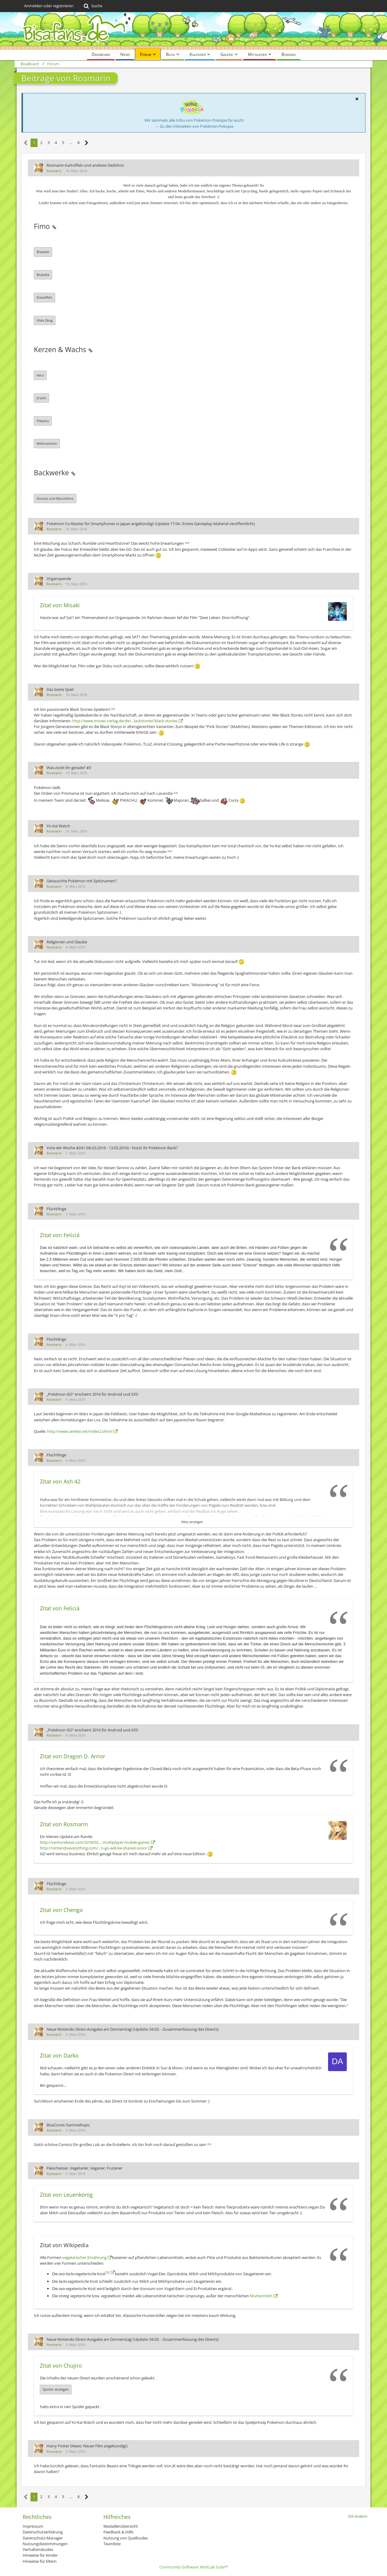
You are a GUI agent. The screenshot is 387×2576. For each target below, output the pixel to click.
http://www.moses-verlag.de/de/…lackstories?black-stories (124, 720)
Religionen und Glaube (67, 942)
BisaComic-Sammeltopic (68, 2125)
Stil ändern (357, 2516)
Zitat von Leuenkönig (66, 2194)
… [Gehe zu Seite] (70, 142)
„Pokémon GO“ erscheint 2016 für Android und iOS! (92, 1394)
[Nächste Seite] (86, 143)
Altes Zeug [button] (45, 320)
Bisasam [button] (43, 251)
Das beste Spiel (60, 689)
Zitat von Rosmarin (64, 1824)
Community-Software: (193, 2567)
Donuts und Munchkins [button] (55, 498)
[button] (356, 98)
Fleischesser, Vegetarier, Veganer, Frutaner (84, 2168)
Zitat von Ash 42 (60, 1481)
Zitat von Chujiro (61, 2365)
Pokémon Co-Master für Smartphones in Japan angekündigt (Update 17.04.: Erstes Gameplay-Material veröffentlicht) (151, 523)
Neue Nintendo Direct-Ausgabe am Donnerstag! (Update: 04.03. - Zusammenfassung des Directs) (133, 2029)
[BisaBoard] (193, 31)
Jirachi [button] (41, 398)
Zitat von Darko (59, 2055)
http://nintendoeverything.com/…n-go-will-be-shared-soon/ (93, 1848)
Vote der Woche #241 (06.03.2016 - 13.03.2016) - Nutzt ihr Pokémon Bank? (112, 1147)
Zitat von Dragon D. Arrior (72, 1756)
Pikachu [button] (43, 421)
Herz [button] (40, 375)
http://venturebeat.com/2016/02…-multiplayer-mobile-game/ (95, 1842)
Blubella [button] (43, 274)
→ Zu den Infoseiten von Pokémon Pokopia (194, 126)
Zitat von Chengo (61, 1910)
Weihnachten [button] (47, 443)
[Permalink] (54, 226)
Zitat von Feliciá (60, 1235)
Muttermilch (261, 2296)
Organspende (59, 578)
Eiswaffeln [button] (44, 297)
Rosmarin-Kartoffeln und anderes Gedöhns (85, 165)
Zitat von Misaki (60, 605)
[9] (107, 2272)
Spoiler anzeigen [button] (56, 2389)
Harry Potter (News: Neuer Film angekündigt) (87, 2446)
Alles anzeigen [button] (192, 1521)
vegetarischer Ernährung (84, 2257)
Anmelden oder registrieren (48, 5)
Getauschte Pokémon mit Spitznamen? (82, 881)
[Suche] (92, 6)
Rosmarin (54, 170)
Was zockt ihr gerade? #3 (69, 767)
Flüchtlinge (56, 1208)
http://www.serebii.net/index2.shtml (79, 1431)
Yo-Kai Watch (58, 826)
